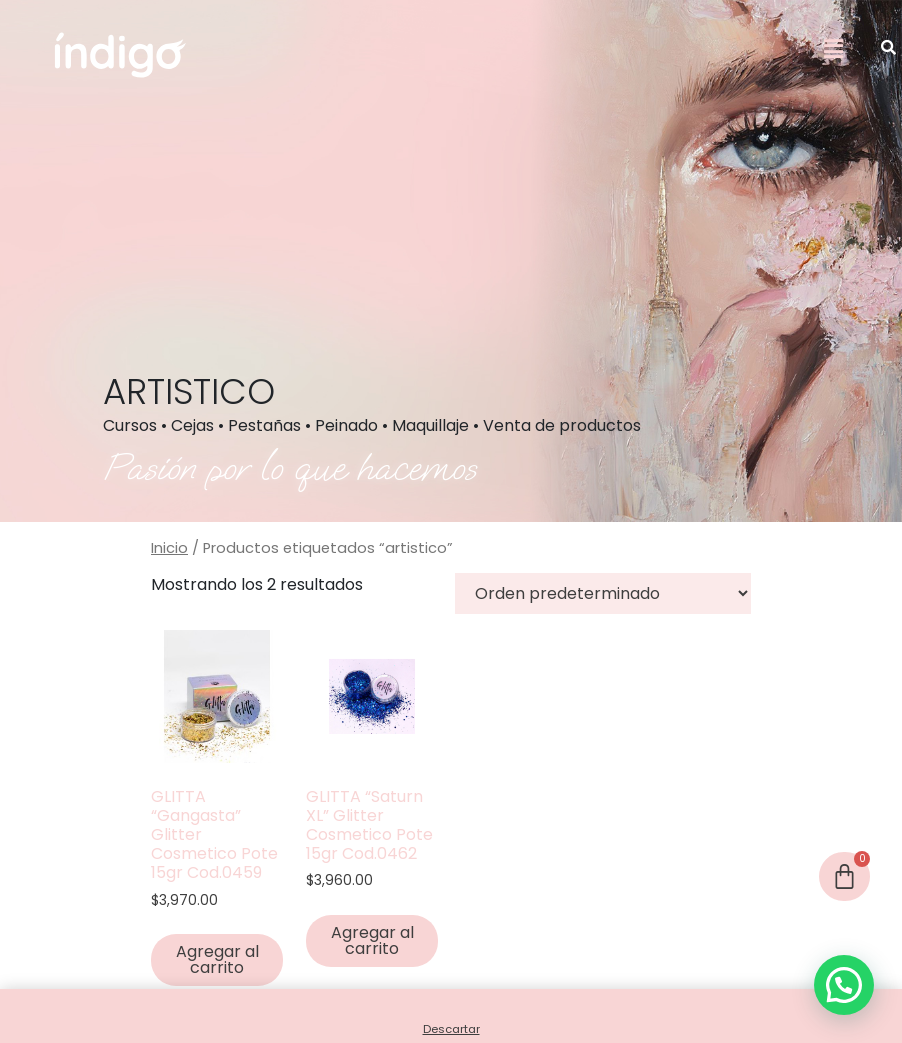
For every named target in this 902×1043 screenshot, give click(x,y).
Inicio (169, 548)
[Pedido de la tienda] (603, 593)
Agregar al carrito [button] (217, 959)
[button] (833, 49)
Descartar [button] (451, 1029)
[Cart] (844, 876)
